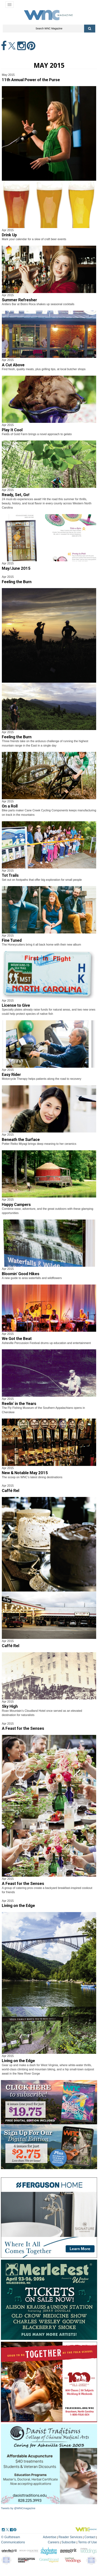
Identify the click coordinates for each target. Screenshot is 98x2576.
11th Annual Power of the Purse (31, 79)
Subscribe (72, 2541)
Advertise (43, 2536)
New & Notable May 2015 (25, 1473)
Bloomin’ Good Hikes (20, 1273)
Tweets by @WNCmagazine (19, 2508)
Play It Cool (12, 430)
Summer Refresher (19, 300)
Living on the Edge (18, 1905)
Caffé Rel (10, 1490)
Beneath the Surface (21, 1139)
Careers (90, 2536)
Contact (79, 2536)
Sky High (10, 1706)
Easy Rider (11, 1074)
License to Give (16, 1005)
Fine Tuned (12, 940)
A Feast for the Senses (23, 1728)
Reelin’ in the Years (19, 1403)
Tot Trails (10, 875)
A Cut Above (13, 365)
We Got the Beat (17, 1338)
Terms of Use (89, 2541)
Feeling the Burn (17, 581)
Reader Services (61, 2536)
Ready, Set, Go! (15, 494)
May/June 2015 (16, 568)
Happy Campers (16, 1204)
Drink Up (9, 235)
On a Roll (10, 806)
